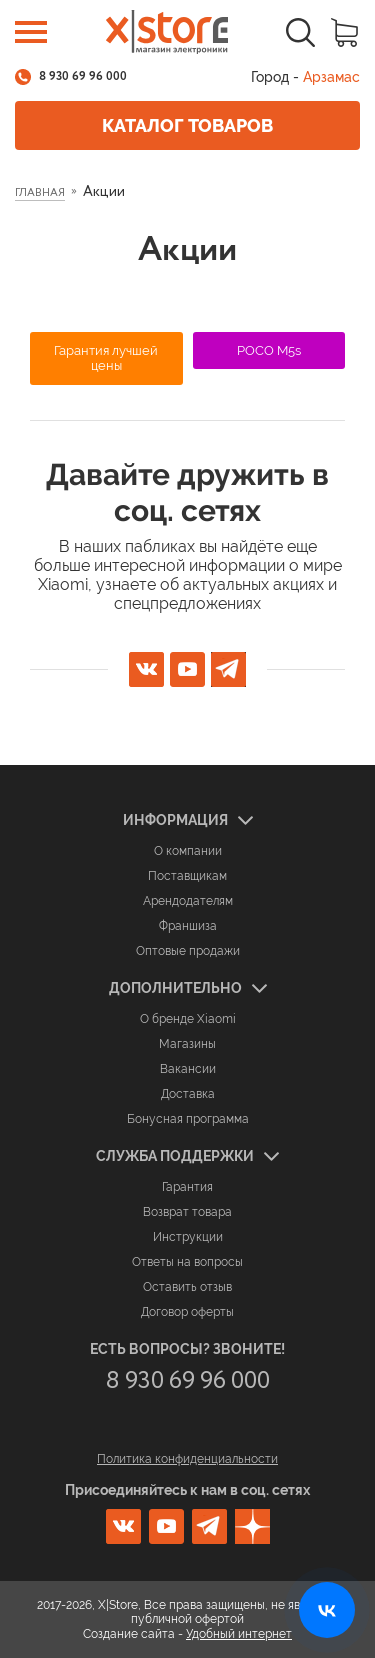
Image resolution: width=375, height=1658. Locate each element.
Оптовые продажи (188, 951)
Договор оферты (187, 1312)
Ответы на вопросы (187, 1262)
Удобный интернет (239, 1634)
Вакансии (188, 1069)
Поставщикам (187, 876)
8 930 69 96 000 (83, 77)
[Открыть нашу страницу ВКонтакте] (327, 1610)
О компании (188, 851)
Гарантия (187, 1187)
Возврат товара (187, 1212)
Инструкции (188, 1237)
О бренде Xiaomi (188, 1019)
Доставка (188, 1094)
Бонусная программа (188, 1119)
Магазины (187, 1044)
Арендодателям (188, 901)
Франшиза (188, 926)
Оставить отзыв (187, 1287)
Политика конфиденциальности (187, 1459)
